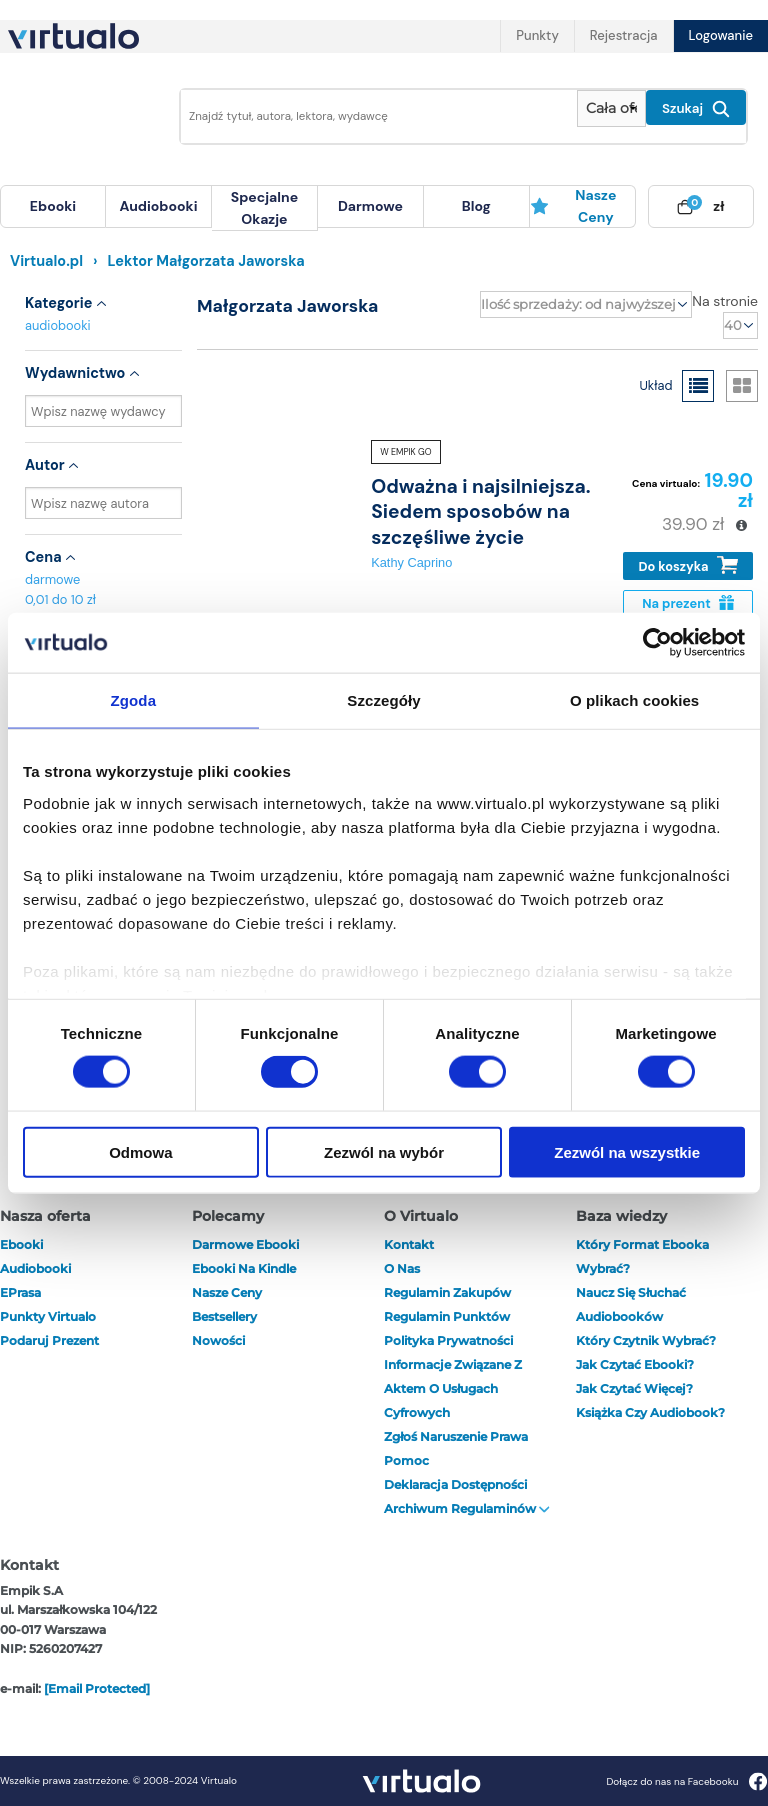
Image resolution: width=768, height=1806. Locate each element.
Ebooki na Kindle (244, 1268)
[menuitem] (53, 206)
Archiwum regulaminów (467, 1508)
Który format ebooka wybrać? (642, 1256)
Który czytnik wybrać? (646, 1340)
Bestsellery (224, 1316)
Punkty (537, 35)
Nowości (218, 1340)
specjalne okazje (264, 208)
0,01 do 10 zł (60, 599)
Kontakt (409, 1244)
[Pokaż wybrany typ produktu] (611, 108)
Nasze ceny (573, 206)
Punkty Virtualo (48, 1316)
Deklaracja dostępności (455, 1484)
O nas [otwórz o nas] (402, 1268)
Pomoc (406, 1460)
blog (476, 206)
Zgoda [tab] (134, 700)
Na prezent (687, 603)
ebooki (21, 1244)
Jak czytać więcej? (634, 1388)
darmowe (370, 206)
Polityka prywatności (448, 1340)
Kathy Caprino (411, 562)
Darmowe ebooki (245, 1244)
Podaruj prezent (49, 1340)
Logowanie (721, 35)
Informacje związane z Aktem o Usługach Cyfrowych (453, 1388)
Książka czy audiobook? (650, 1412)
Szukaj (696, 109)
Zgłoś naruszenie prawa (456, 1436)
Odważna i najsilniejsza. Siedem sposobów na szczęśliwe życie (480, 512)
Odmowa (140, 1151)
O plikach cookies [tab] (634, 700)
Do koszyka (688, 565)
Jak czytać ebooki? (635, 1364)
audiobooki (58, 325)
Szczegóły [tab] (383, 700)
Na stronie (725, 301)
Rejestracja (624, 35)
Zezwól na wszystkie (627, 1151)
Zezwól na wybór (384, 1151)
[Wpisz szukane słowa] (373, 116)
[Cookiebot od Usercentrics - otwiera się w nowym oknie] (657, 643)
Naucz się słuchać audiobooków (631, 1304)
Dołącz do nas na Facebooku (686, 1781)
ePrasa (20, 1292)
